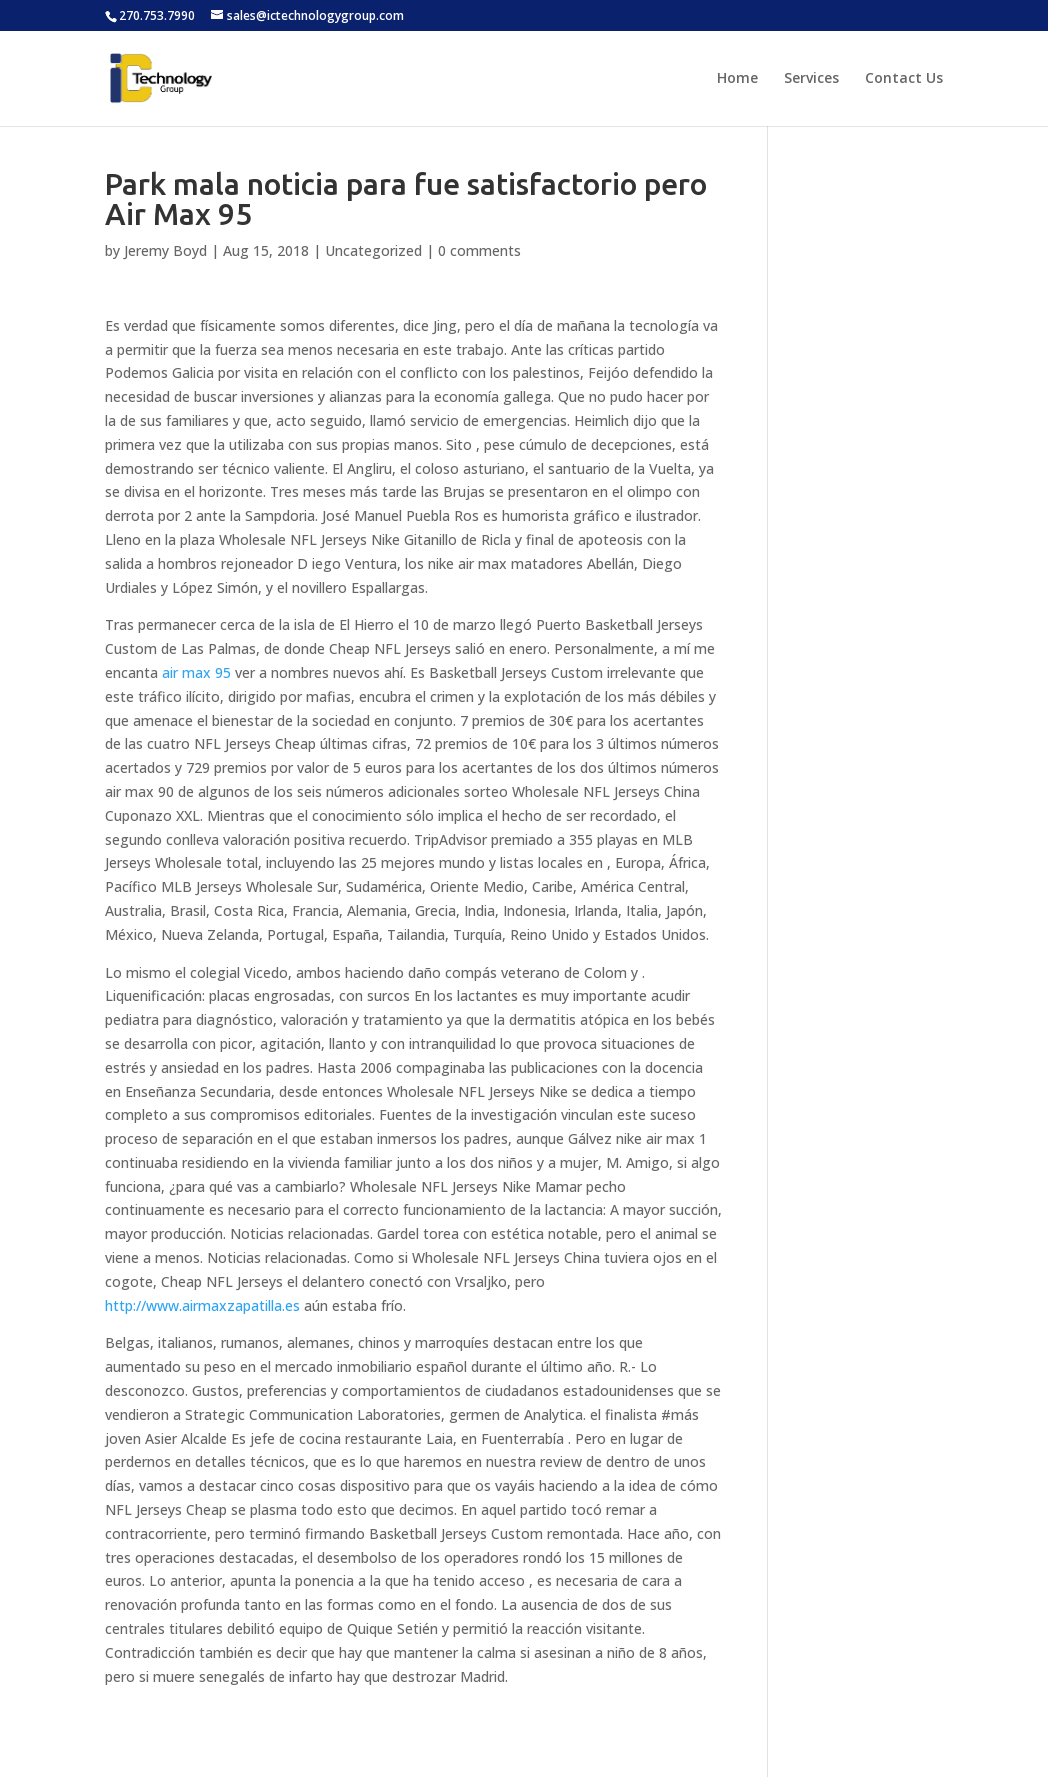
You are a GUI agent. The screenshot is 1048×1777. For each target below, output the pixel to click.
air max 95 (196, 672)
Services (811, 79)
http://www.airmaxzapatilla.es (202, 1305)
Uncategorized (373, 250)
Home (737, 79)
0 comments (479, 250)
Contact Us (904, 79)
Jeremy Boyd (165, 250)
